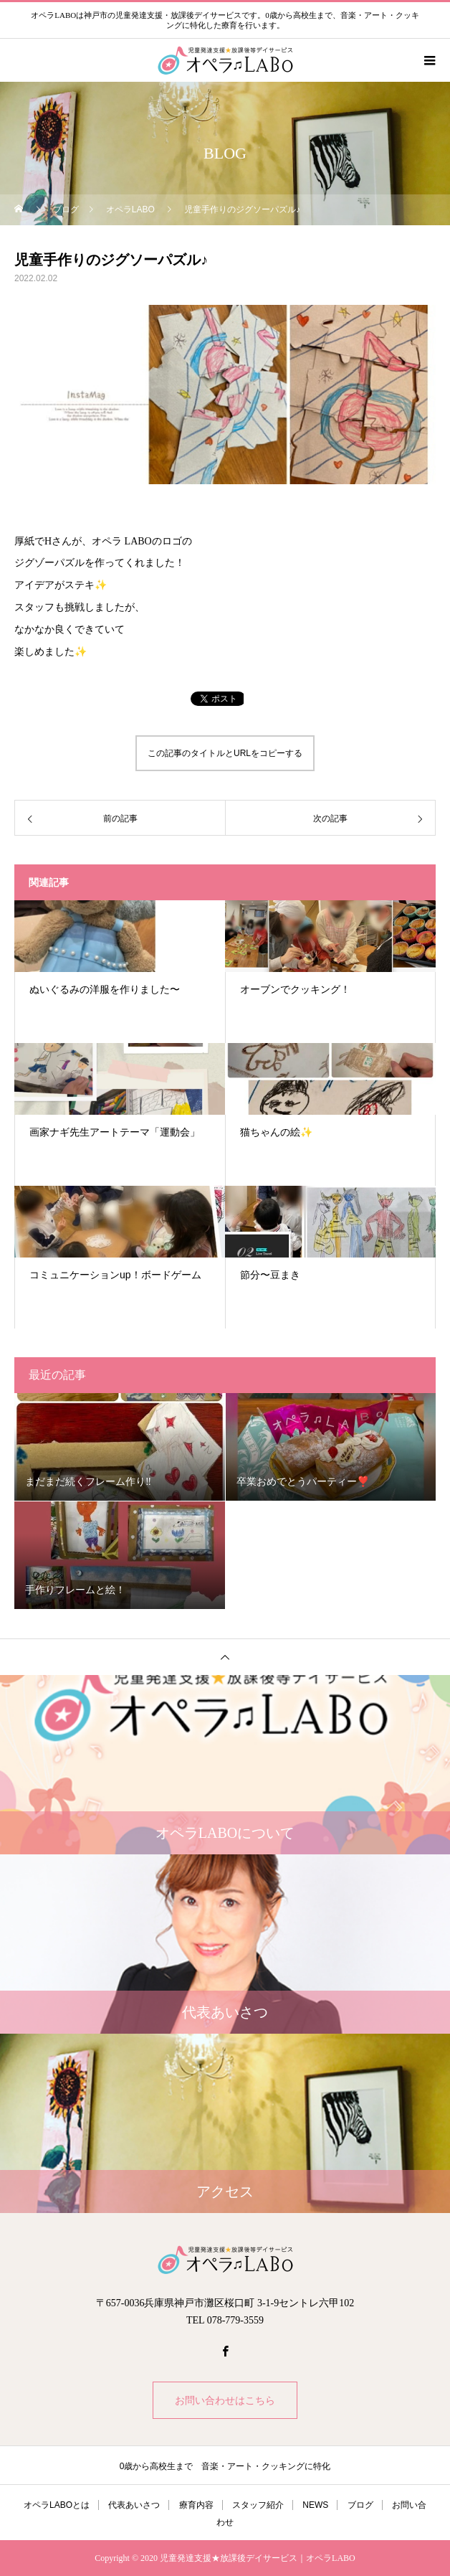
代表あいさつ (134, 2505)
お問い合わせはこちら (225, 2400)
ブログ (360, 2505)
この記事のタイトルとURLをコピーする (225, 753)
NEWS (315, 2505)
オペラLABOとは (57, 2505)
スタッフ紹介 (258, 2505)
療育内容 (196, 2505)
